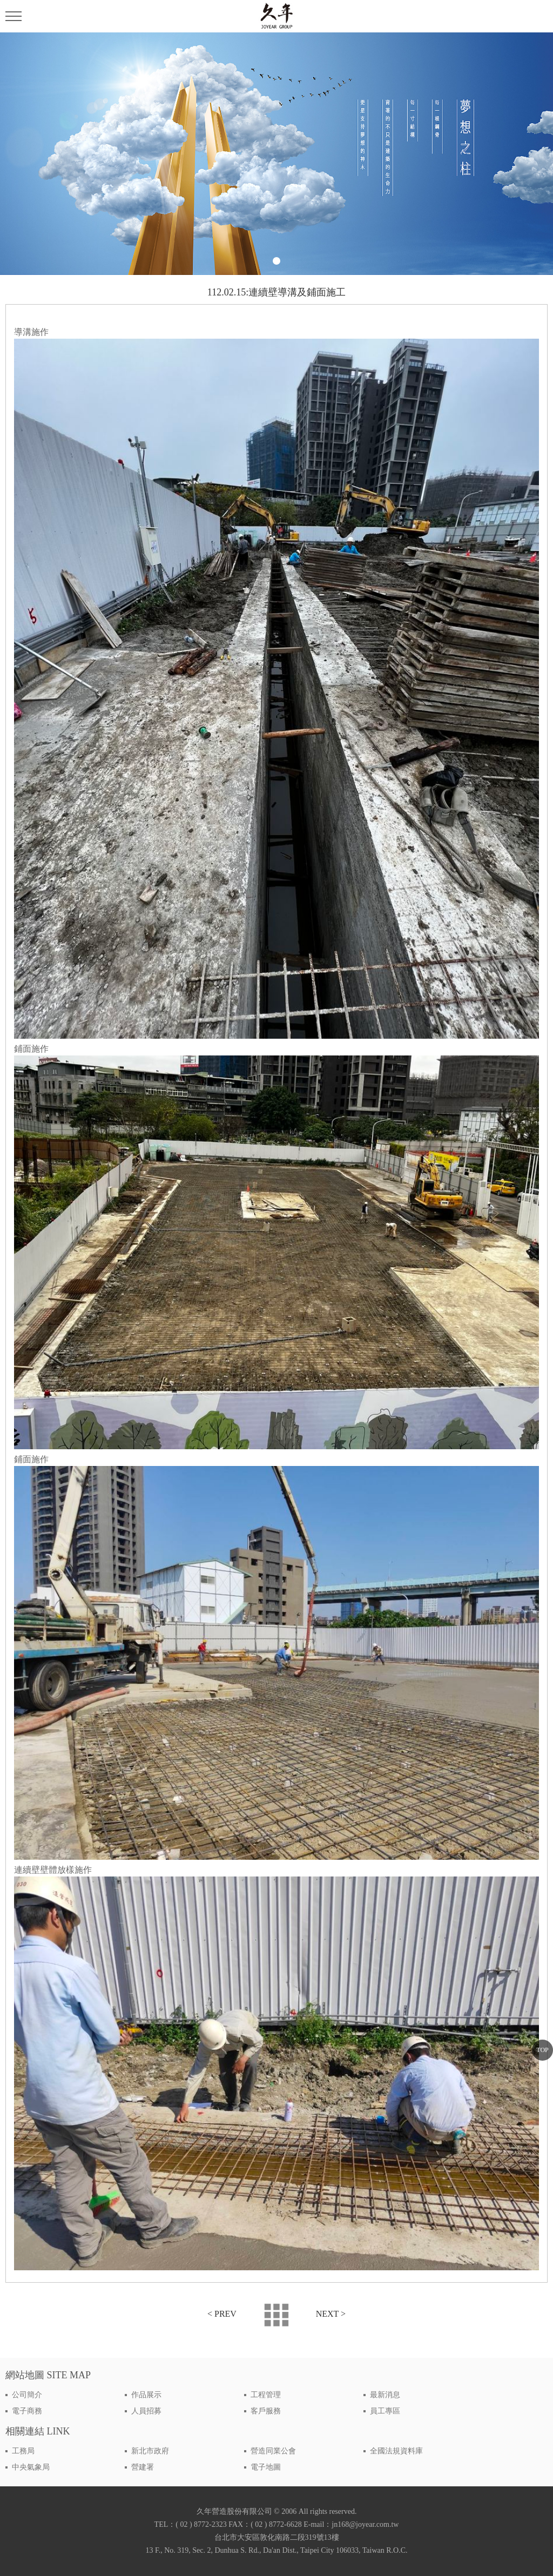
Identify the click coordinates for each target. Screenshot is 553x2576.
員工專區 (385, 2411)
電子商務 (27, 2411)
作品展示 (146, 2395)
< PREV (222, 2313)
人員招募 (146, 2411)
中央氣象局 (31, 2467)
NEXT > (331, 2313)
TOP (542, 2050)
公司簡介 (27, 2395)
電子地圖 (266, 2467)
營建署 (142, 2467)
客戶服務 (266, 2411)
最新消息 (385, 2395)
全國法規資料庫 (396, 2451)
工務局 (23, 2451)
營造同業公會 (273, 2451)
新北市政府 (150, 2451)
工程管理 (266, 2395)
